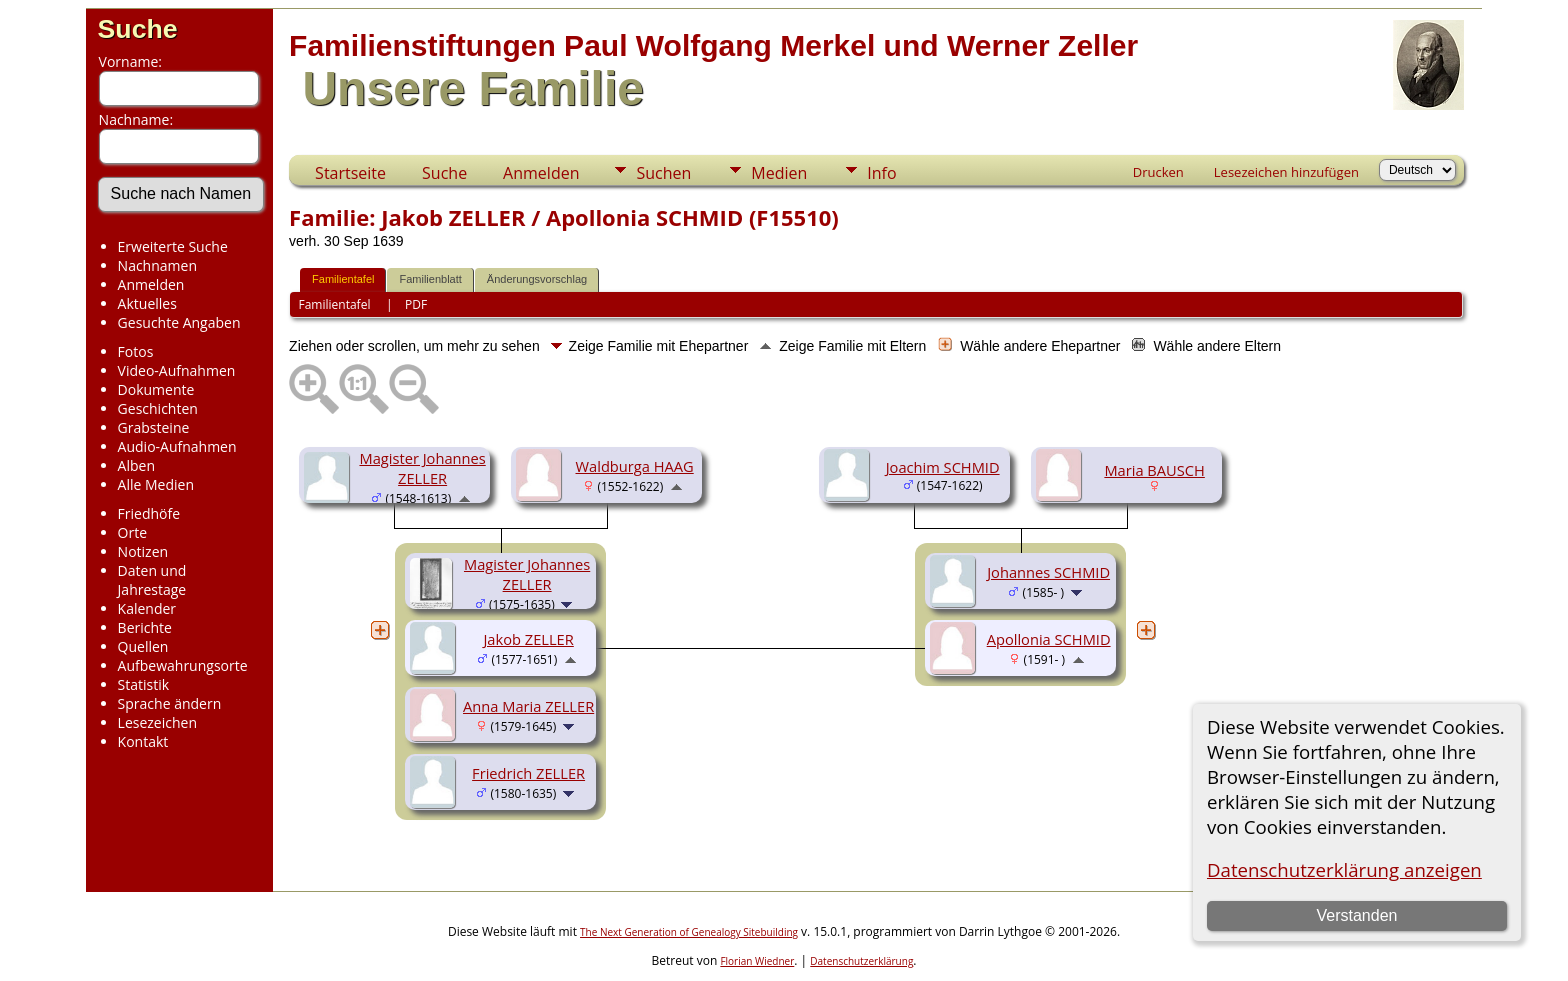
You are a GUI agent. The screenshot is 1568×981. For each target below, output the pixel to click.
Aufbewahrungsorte (183, 665)
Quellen (143, 646)
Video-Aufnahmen (177, 370)
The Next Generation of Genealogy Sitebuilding (689, 932)
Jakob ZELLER (528, 639)
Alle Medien (156, 484)
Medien (779, 173)
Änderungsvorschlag (537, 279)
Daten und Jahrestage (152, 580)
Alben (136, 465)
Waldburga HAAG (635, 466)
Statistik (144, 684)
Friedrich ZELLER (528, 773)
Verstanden (1356, 915)
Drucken (1158, 172)
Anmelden (151, 284)
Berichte (145, 627)
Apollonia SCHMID (1049, 639)
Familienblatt (430, 279)
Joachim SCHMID (943, 467)
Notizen (143, 551)
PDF (416, 304)
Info (881, 173)
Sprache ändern (170, 703)
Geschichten (158, 408)
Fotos (136, 351)
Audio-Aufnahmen (177, 446)
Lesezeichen (157, 722)
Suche (138, 29)
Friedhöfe (149, 513)
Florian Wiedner (757, 961)
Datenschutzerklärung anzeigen (1344, 869)
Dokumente (156, 389)
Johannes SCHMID (1048, 572)
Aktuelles (147, 303)
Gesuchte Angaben (179, 322)
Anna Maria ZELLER (528, 706)
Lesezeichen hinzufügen (1286, 172)
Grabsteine (154, 427)
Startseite (350, 173)
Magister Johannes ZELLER (422, 468)
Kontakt (143, 741)
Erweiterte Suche (173, 246)
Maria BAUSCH (1154, 470)
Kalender (147, 608)
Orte (132, 532)
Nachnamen (157, 265)
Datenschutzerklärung (861, 961)
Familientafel (343, 279)
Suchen (663, 173)
